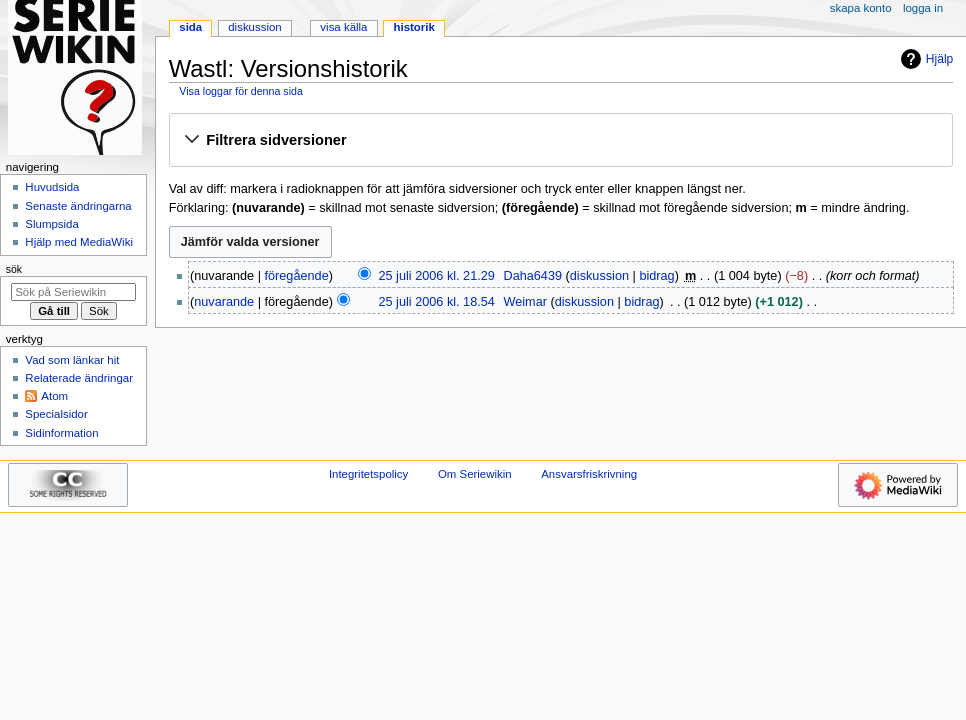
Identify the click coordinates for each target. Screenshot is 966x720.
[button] (560, 141)
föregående (297, 276)
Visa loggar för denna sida (241, 91)
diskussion (599, 276)
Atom (54, 396)
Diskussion (254, 27)
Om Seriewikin (475, 474)
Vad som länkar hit (72, 360)
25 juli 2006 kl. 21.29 (436, 276)
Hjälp (924, 59)
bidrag (656, 276)
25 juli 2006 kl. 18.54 (436, 302)
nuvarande (224, 302)
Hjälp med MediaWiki (79, 242)
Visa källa (343, 27)
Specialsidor (56, 414)
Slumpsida (51, 224)
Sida (190, 27)
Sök (14, 269)
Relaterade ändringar (79, 378)
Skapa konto (861, 8)
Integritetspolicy (368, 474)
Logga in (923, 8)
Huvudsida (52, 187)
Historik (414, 27)
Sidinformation (61, 433)
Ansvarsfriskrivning (589, 474)
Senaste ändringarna (78, 206)
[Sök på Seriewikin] (73, 292)
